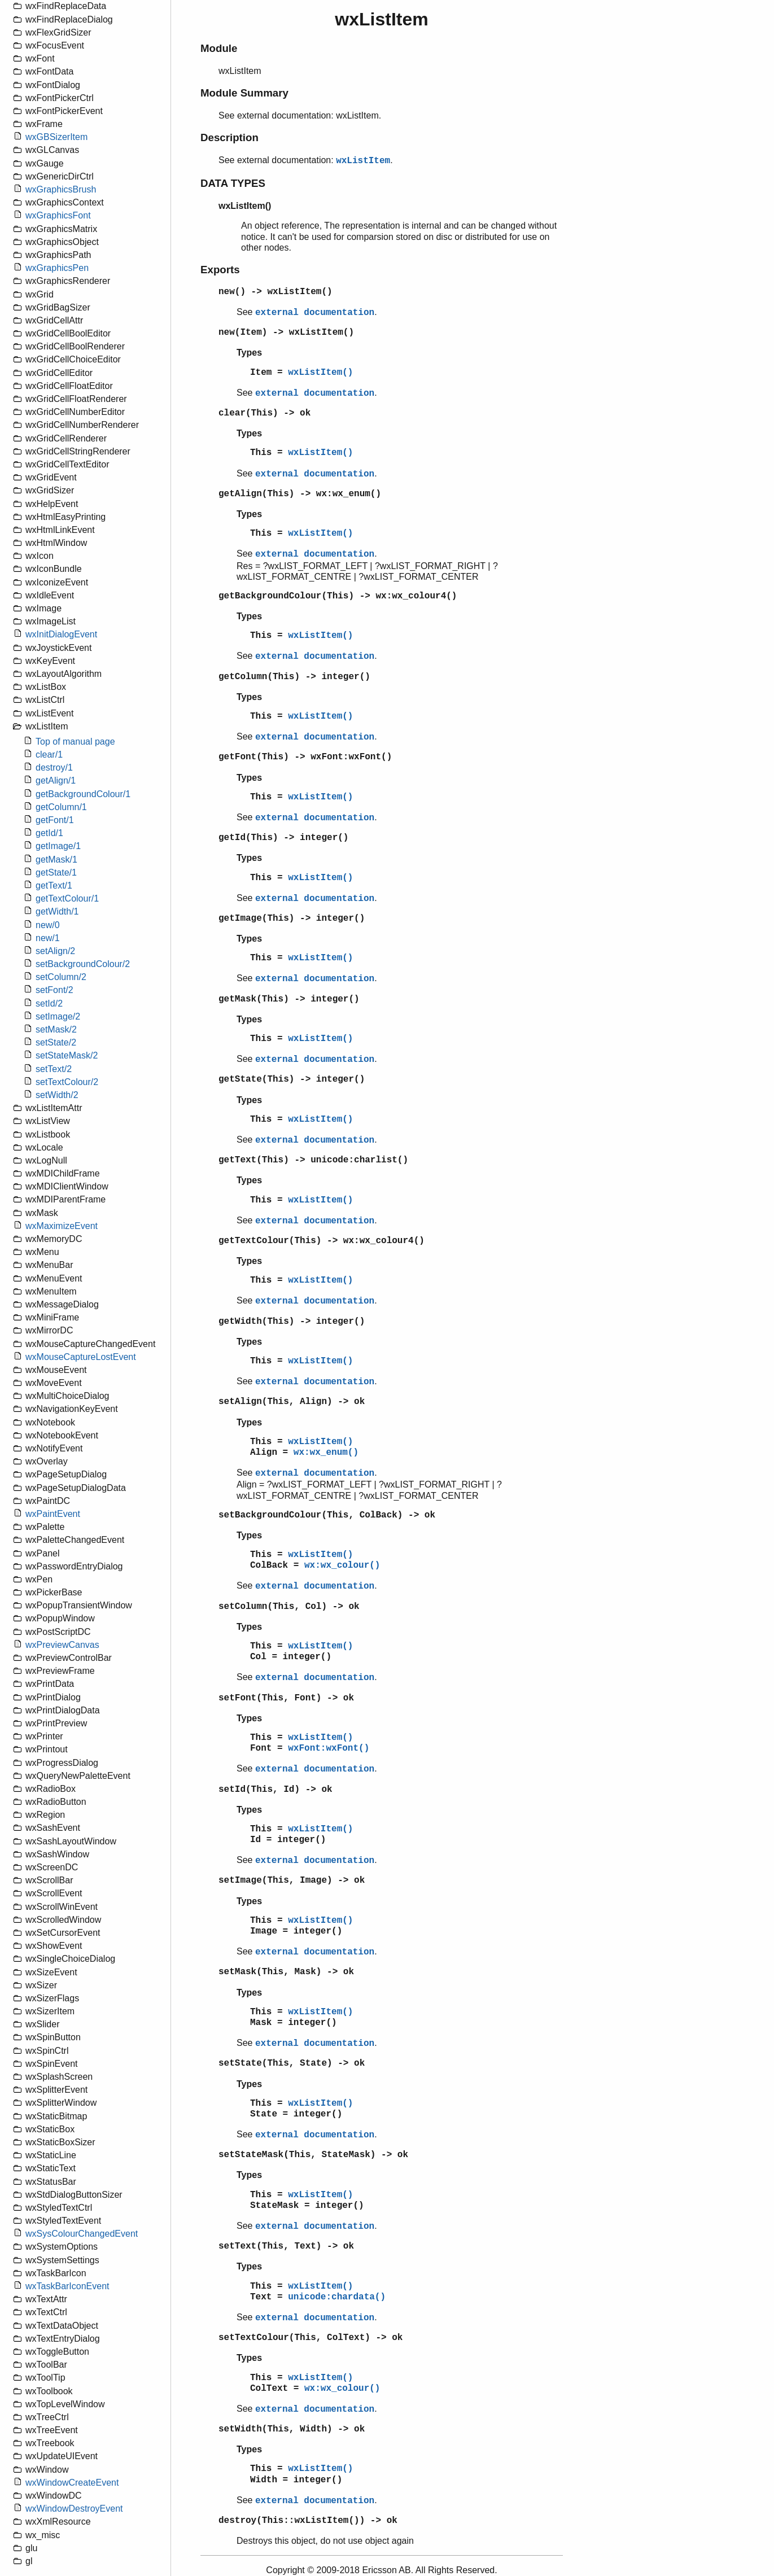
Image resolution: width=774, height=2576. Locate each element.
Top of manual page (75, 741)
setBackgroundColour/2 (83, 964)
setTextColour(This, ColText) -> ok (310, 2338)
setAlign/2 (55, 951)
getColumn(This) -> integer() (294, 677)
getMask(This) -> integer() (289, 999)
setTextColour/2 (67, 1082)
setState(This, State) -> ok (291, 2063)
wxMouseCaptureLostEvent (80, 1357)
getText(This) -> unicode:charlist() (313, 1160)
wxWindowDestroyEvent (74, 2508)
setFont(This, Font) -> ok (286, 1698)
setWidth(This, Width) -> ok (291, 2429)
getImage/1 (58, 846)
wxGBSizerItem (56, 137)
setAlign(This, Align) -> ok (291, 1402)
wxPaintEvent (52, 1514)
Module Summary (244, 93)
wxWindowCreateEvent (72, 2482)
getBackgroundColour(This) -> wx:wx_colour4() (337, 596)
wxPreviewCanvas (62, 1645)
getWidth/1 (57, 911)
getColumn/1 (61, 807)
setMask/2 (56, 1029)
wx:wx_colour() (342, 1565)
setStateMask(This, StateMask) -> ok (313, 2155)
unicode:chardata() (337, 2297)
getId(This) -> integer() (283, 838)
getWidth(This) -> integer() (291, 1322)
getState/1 (56, 872)
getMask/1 (56, 859)
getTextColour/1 (67, 898)
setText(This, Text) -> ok (286, 2246)
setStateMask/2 (67, 1055)
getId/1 (49, 833)
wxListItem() (320, 373)
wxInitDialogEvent (61, 634)
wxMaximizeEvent (61, 1226)
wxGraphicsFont (58, 215)
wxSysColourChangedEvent (81, 2233)
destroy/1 (54, 767)
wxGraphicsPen (57, 268)
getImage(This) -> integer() (291, 918)
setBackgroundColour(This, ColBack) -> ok (326, 1515)
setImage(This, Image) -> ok (291, 1880)
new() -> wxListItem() (275, 292)
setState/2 (56, 1042)
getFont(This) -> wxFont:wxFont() (305, 757)
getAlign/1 (56, 780)
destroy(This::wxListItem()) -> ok (307, 2521)
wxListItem (363, 161)
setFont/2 (54, 990)
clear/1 (49, 754)
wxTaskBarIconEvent (67, 2286)
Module (218, 48)
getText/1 (54, 885)
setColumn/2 (61, 977)
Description (229, 137)
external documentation (314, 313)
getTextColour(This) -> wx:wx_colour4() (321, 1241)
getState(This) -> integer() (291, 1079)
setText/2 (54, 1069)
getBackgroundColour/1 (83, 794)
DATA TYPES (232, 183)
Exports (220, 269)
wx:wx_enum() (326, 1452)
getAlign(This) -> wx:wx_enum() (299, 494)
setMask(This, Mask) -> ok (286, 1972)
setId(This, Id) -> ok (275, 1790)
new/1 (48, 938)
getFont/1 (55, 820)
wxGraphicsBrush (60, 189)
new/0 (48, 925)
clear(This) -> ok (264, 413)
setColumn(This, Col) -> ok (289, 1607)
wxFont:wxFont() (328, 1748)
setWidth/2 (57, 1095)
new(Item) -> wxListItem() (286, 332)
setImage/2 (58, 1016)
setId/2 (49, 1003)
